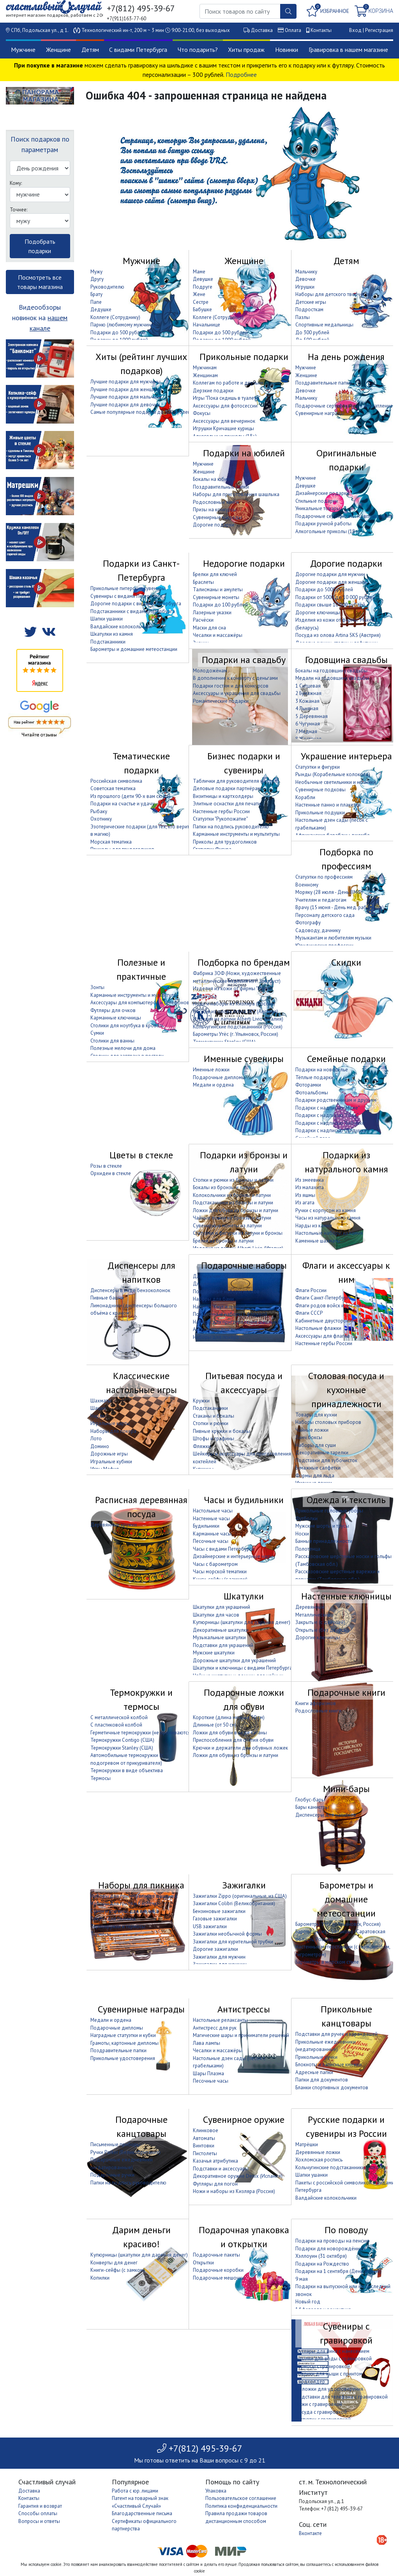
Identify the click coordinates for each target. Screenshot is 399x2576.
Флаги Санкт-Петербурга (323, 1297)
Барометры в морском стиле (327, 1962)
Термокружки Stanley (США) (121, 1748)
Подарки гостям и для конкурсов (230, 686)
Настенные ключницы (346, 1596)
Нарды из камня (313, 1225)
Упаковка (215, 2490)
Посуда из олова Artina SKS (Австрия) (338, 635)
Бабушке (202, 309)
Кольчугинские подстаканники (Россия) (237, 1026)
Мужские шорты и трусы (322, 1526)
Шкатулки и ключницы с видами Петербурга (242, 1668)
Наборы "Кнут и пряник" (219, 1306)
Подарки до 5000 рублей (324, 589)
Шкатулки (244, 1596)
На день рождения (346, 357)
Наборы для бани (213, 1299)
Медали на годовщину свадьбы (332, 678)
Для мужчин (207, 1276)
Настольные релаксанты (220, 2020)
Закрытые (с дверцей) (320, 1622)
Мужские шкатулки (214, 1652)
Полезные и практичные (141, 969)
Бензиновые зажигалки (219, 1911)
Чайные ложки (311, 1430)
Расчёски (203, 620)
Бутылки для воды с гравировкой (333, 2358)
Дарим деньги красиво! (141, 2237)
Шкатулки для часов (216, 1615)
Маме (199, 271)
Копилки (99, 2278)
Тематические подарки (141, 763)
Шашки (98, 1408)
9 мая (301, 2279)
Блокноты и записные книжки (328, 2064)
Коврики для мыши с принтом (328, 2373)
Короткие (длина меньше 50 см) (229, 1717)
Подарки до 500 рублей (117, 332)
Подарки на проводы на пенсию (332, 2240)
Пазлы (302, 317)
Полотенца (307, 1549)
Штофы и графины (213, 1438)
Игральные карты (110, 1423)
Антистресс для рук (215, 2028)
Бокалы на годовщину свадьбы (331, 670)
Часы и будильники (244, 1500)
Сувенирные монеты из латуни (227, 1225)
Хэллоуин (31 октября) (321, 2256)
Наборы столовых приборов (328, 1422)
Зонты (97, 987)
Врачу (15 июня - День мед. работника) (339, 907)
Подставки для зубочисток (326, 1460)
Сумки (97, 1033)
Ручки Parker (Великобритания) (125, 2152)
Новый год (307, 2301)
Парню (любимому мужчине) (122, 324)
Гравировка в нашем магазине (348, 49)
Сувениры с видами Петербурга (126, 596)
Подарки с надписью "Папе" (326, 1115)
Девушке (203, 279)
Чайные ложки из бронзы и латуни (232, 1217)
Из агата (304, 1202)
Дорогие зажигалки (215, 1949)
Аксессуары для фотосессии (225, 405)
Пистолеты (205, 2153)
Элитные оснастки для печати (227, 803)
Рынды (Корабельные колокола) (332, 774)
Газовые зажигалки (215, 1918)
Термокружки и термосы (141, 1699)
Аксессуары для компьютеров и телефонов (139, 1002)
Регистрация (379, 30)
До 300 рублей (312, 332)
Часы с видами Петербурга (223, 1549)
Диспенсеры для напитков (141, 1272)
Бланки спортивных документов (331, 2087)
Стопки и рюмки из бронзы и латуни (233, 1180)
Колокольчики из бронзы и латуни (232, 1195)
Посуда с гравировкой (321, 2412)
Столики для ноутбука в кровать (127, 1025)
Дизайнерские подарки (322, 493)
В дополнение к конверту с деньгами (235, 678)
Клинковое (205, 2130)
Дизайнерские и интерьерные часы (233, 1556)
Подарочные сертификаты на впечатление (344, 405)
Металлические (312, 1615)
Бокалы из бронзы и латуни (224, 1187)
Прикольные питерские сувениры (128, 588)
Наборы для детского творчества (334, 294)
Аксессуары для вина (217, 1329)
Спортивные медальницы (324, 324)
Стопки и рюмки (210, 1423)
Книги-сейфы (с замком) (117, 2270)
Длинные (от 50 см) (215, 1724)
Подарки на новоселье (321, 1069)
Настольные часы (213, 1510)
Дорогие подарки (213, 524)
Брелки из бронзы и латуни (223, 1240)
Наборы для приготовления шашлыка (236, 494)
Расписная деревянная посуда (141, 1507)
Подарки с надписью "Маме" (327, 1108)
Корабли (305, 797)
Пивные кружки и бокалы (221, 1431)
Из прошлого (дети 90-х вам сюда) (130, 796)
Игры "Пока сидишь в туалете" (226, 398)
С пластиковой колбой (116, 1724)
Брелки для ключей (215, 574)
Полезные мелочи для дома (122, 1048)
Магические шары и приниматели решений (241, 2035)
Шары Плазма (208, 2073)
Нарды (98, 1416)
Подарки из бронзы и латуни (244, 1162)
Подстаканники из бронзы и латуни (233, 1202)
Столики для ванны (112, 1040)
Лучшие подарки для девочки (125, 404)
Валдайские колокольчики (121, 626)
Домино (99, 1446)
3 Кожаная (307, 701)
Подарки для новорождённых (330, 2248)
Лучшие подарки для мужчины (125, 381)
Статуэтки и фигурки (317, 767)
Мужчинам (205, 367)
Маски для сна (209, 627)
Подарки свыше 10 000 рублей (330, 604)
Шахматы (100, 1400)
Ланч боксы (308, 1437)
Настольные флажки (318, 1328)
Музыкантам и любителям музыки (333, 937)
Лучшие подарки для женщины (126, 389)
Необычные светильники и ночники (335, 782)
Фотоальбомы (311, 1092)
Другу (97, 279)
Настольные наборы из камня (329, 1233)
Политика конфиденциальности (241, 2506)
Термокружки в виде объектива (126, 1770)
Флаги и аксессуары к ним (346, 1272)
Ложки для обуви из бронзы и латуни (235, 1210)
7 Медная (306, 731)
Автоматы (204, 2138)
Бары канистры (312, 1807)
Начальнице (206, 324)
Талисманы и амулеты (218, 589)
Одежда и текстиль (346, 1500)
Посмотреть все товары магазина (40, 282)
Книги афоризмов (315, 1703)
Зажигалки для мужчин (219, 1957)
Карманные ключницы (115, 1017)
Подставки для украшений (223, 1645)
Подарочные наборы (244, 1265)
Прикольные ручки (316, 2057)
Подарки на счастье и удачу (122, 803)
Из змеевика (309, 1180)
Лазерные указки (212, 612)
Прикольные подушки (320, 812)
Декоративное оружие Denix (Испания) (237, 2176)
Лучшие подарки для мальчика (125, 397)
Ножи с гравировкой (318, 2404)
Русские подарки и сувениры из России (346, 2126)
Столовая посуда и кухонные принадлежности (346, 1390)
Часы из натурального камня (327, 1217)
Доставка (262, 30)
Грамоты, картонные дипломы (124, 2043)
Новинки (286, 49)
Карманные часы (212, 1533)
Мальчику (306, 271)
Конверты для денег (114, 2262)
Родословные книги (216, 502)
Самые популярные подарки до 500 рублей (140, 412)
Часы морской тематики (220, 1571)
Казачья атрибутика (215, 2161)
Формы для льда (314, 1475)
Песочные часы (210, 1541)
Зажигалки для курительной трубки (233, 1941)
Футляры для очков (113, 1010)
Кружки (201, 1400)
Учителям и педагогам (320, 900)
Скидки (346, 962)
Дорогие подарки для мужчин (330, 574)
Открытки (203, 2262)
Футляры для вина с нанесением (332, 2351)
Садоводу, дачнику (318, 930)
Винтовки (203, 2145)
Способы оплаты (37, 2513)
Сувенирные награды (319, 413)
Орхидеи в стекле (110, 1173)
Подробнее (241, 74)
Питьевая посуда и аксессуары (243, 1383)
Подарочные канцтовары (141, 2126)
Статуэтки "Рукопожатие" (220, 819)
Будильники (206, 1526)
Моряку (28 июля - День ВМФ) (329, 892)
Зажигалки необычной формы (227, 1934)
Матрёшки (306, 2144)
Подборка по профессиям (346, 859)
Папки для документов (321, 2079)
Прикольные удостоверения (122, 2058)
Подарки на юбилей (244, 453)
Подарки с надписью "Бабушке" (330, 1123)
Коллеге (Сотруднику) (115, 317)
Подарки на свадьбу (244, 660)
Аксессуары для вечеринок (224, 421)
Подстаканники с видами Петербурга (132, 611)
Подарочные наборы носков (226, 1291)
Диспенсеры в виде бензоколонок (130, 1290)
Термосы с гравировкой (322, 2366)
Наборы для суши (315, 1445)
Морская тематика (111, 842)
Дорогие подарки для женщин (330, 582)
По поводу (346, 2230)
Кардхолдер (310, 2381)
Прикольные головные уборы (329, 1510)
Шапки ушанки (106, 618)
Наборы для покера (216, 1337)
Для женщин (207, 1283)
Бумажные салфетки (318, 1467)
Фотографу (308, 922)
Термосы (100, 1778)
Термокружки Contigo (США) (122, 1740)
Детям (90, 49)
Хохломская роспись (319, 2159)
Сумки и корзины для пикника (124, 1911)
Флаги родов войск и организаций (334, 1305)
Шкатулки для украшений (221, 1607)
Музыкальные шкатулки (219, 1637)
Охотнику (101, 819)
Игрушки (304, 287)
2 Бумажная (308, 693)
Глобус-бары (310, 1799)
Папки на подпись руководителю (231, 826)
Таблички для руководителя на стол (235, 781)
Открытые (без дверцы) (322, 1630)
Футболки (306, 1518)
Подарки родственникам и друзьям (335, 1100)
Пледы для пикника (113, 1918)
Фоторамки (308, 1084)
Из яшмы (305, 1195)
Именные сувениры (244, 1059)
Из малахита (309, 1187)
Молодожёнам (210, 670)
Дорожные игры (109, 1453)
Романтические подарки (221, 701)
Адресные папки (314, 2072)
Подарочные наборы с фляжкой (230, 1314)
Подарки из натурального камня (346, 1162)
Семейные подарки (346, 1059)
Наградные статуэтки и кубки (123, 2035)
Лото (96, 1438)
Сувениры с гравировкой (346, 2333)
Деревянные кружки (113, 1524)
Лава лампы (206, 2043)
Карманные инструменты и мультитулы (236, 834)
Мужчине (23, 49)
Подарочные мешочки (218, 2278)
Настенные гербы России (221, 811)
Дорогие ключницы (317, 612)
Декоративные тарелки (321, 1452)
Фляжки (202, 1446)
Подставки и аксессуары (221, 2168)
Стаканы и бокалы (213, 1416)
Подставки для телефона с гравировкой (341, 2396)
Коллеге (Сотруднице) (218, 317)
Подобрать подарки (40, 246)
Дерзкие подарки (213, 390)
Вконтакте (310, 2533)
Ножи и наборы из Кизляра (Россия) (234, 1003)
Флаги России (311, 1290)
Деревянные (310, 1607)
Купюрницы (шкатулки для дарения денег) (241, 1622)
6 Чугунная (307, 723)
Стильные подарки (316, 501)
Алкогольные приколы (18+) (327, 531)
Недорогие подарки (244, 563)
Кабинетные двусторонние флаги (333, 1320)
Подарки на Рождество (322, 2263)
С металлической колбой (119, 1717)
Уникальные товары (317, 508)
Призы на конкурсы (215, 509)
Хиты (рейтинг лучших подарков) (141, 364)
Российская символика (116, 781)
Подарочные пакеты (216, 2255)
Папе (96, 302)
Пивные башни (107, 1297)
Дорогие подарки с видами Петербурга (135, 603)
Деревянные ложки (317, 2152)
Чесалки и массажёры (217, 635)
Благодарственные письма (142, 2513)
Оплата (293, 30)
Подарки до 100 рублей (220, 604)
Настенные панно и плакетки (327, 804)
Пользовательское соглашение (240, 2498)
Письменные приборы (115, 2144)
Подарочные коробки (218, 2270)
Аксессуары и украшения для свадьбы (237, 693)
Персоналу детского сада (325, 915)
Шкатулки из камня (111, 634)
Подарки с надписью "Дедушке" (331, 1130)
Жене (199, 294)
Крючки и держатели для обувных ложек (240, 1748)
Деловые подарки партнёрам (227, 788)
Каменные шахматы (317, 1240)
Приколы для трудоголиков (225, 842)
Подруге (202, 287)
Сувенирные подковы (320, 789)
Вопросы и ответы (39, 2521)
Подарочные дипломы (219, 1077)
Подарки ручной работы (323, 523)
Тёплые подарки (314, 1077)
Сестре (200, 302)
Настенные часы (211, 1518)
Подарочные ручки (112, 2175)
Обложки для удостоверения (329, 2389)
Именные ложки (211, 1069)
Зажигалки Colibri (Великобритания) (234, 1903)
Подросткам (309, 309)
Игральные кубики (111, 1461)
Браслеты (203, 582)
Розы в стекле (106, 1166)
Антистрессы (243, 2009)
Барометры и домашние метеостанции (133, 649)
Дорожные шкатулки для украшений (234, 1660)
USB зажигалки (210, 1926)
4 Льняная (306, 708)
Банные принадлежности (323, 1541)
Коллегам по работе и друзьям (228, 382)
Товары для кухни (316, 1414)
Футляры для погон (215, 2184)
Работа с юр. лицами (135, 2490)
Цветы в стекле (141, 1155)
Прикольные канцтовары (346, 2016)
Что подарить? (198, 49)
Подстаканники (107, 641)
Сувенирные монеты (216, 597)
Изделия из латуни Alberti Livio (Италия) (238, 1019)
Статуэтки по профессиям (324, 877)
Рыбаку (98, 811)
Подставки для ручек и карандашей (336, 2034)
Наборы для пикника (141, 1885)
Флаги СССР (309, 1313)
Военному (306, 884)
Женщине (58, 49)
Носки (302, 1533)
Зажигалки (244, 1885)
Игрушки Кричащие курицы (223, 428)
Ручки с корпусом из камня (325, 1210)
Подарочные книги (346, 1692)
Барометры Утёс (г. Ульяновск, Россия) (235, 1034)
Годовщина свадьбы (346, 660)
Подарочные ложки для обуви (244, 1699)
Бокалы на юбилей (214, 479)
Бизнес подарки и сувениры (243, 763)
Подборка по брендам (244, 962)
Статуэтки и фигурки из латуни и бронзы (237, 1233)
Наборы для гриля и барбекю (124, 1903)
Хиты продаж (246, 49)
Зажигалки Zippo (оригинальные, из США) (240, 1896)
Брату (96, 294)
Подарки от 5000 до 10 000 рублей (335, 597)
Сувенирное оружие (243, 2119)
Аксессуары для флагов (322, 1336)
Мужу (96, 271)
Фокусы (201, 413)
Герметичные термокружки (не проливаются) (141, 1732)
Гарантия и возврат (40, 2506)
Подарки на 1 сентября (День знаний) (338, 2271)
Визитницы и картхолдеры (223, 796)
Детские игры (310, 302)
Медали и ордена (213, 1084)
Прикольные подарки (244, 357)
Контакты (321, 30)
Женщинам (205, 375)
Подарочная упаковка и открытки (244, 2237)
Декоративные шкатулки (221, 1630)
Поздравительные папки (323, 382)
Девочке (305, 279)
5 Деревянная (311, 716)
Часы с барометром (215, 1564)
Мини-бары (346, 1789)
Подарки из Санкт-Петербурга (141, 570)
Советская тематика (113, 788)
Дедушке (100, 309)
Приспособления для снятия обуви (233, 1740)
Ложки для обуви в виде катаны (230, 1732)
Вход (355, 30)
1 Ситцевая (308, 686)
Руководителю (107, 287)
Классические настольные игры (141, 1383)
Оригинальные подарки (346, 460)
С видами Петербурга (138, 49)
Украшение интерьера (346, 756)
